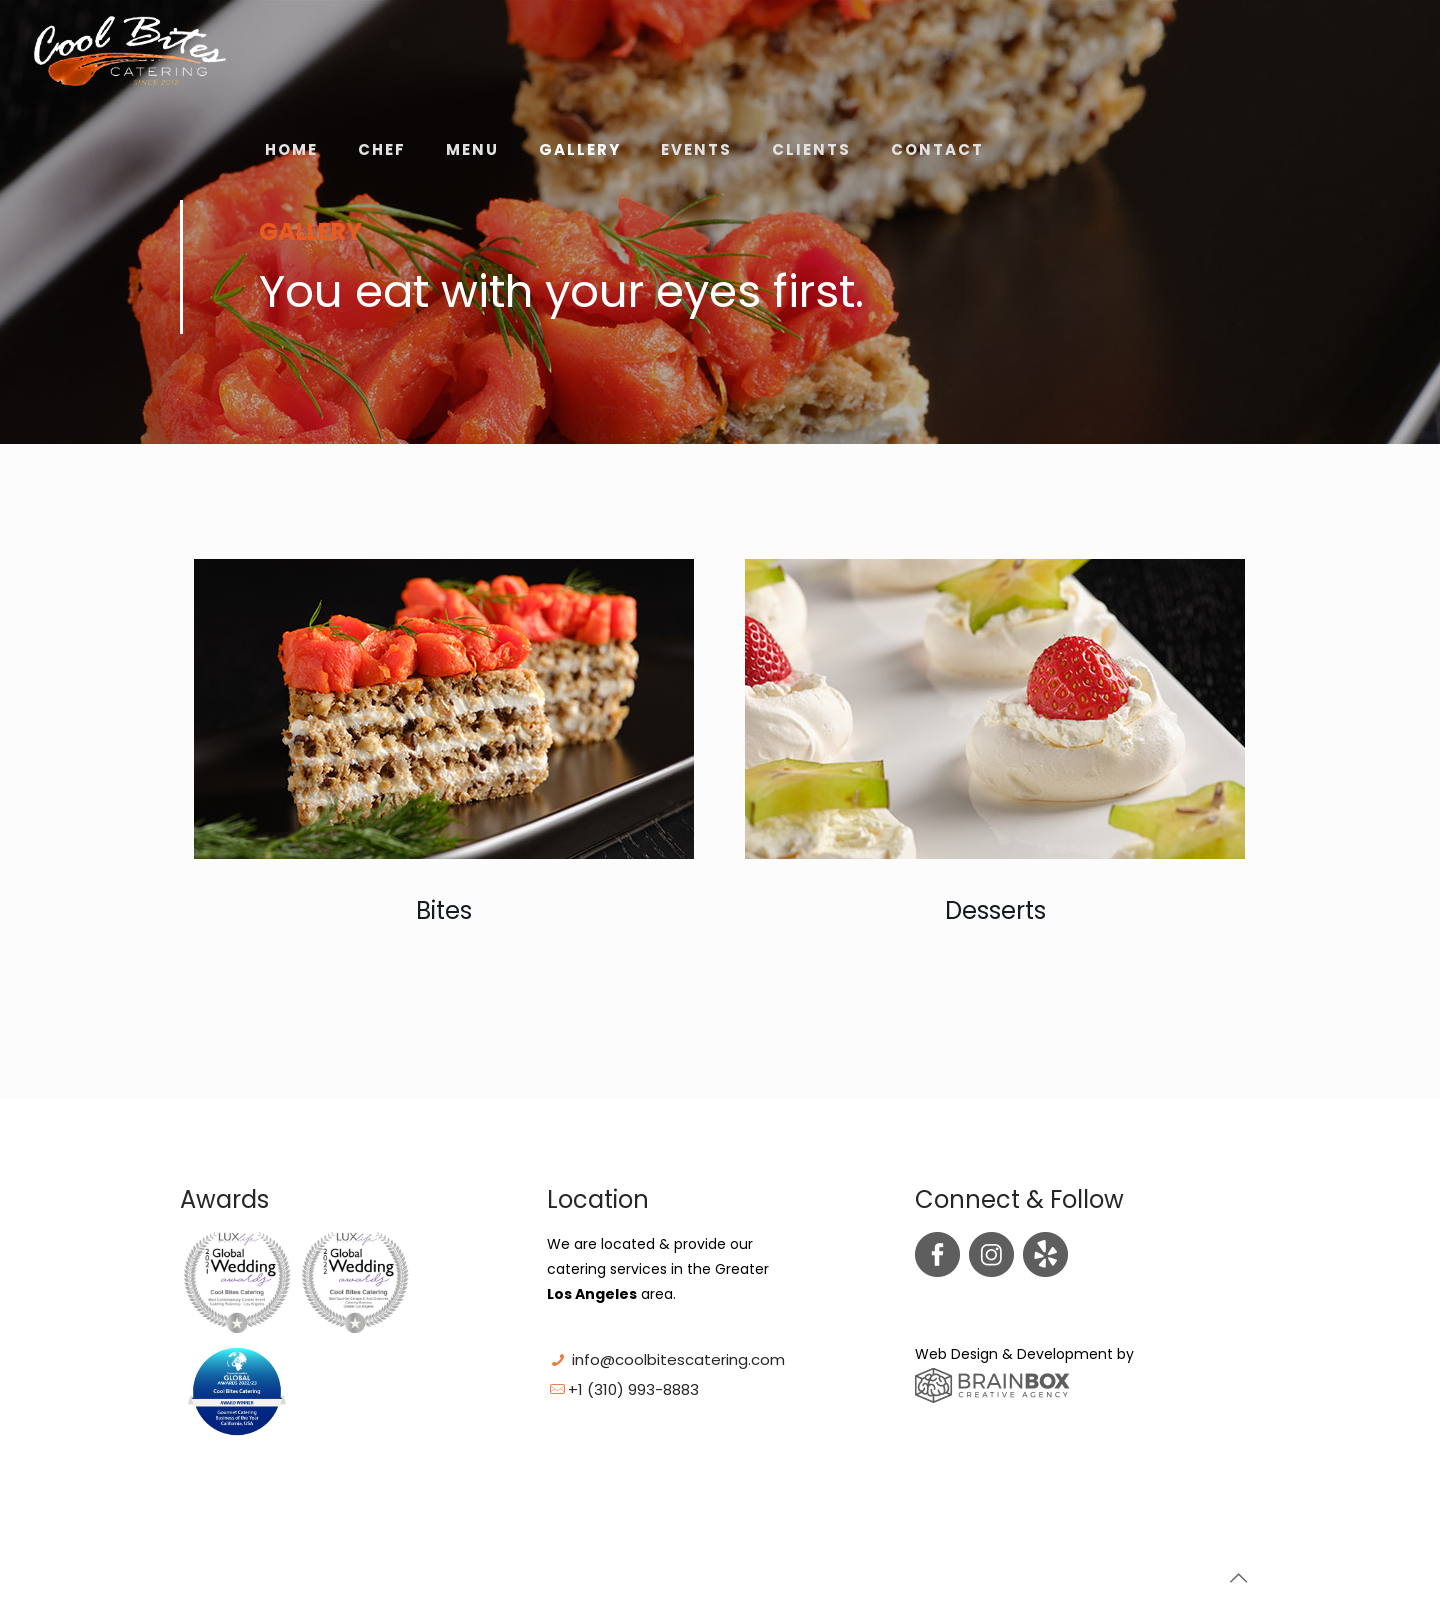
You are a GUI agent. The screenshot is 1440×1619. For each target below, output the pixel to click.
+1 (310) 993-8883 (633, 1389)
